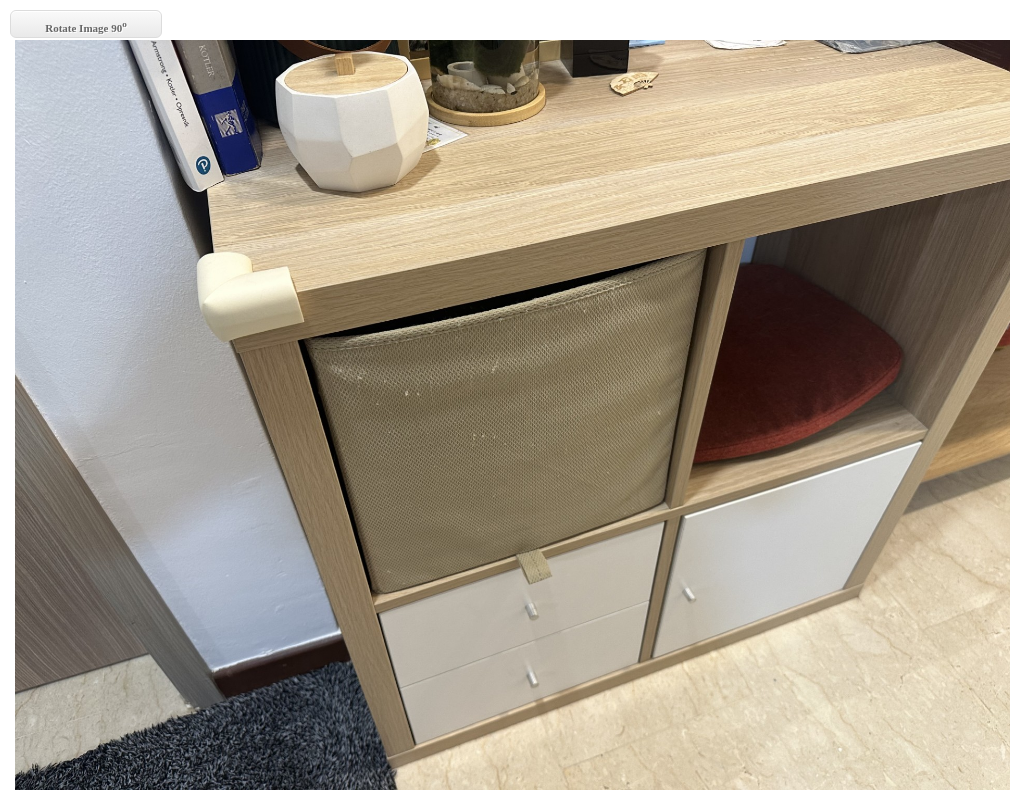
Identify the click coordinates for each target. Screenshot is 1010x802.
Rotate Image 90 (86, 26)
